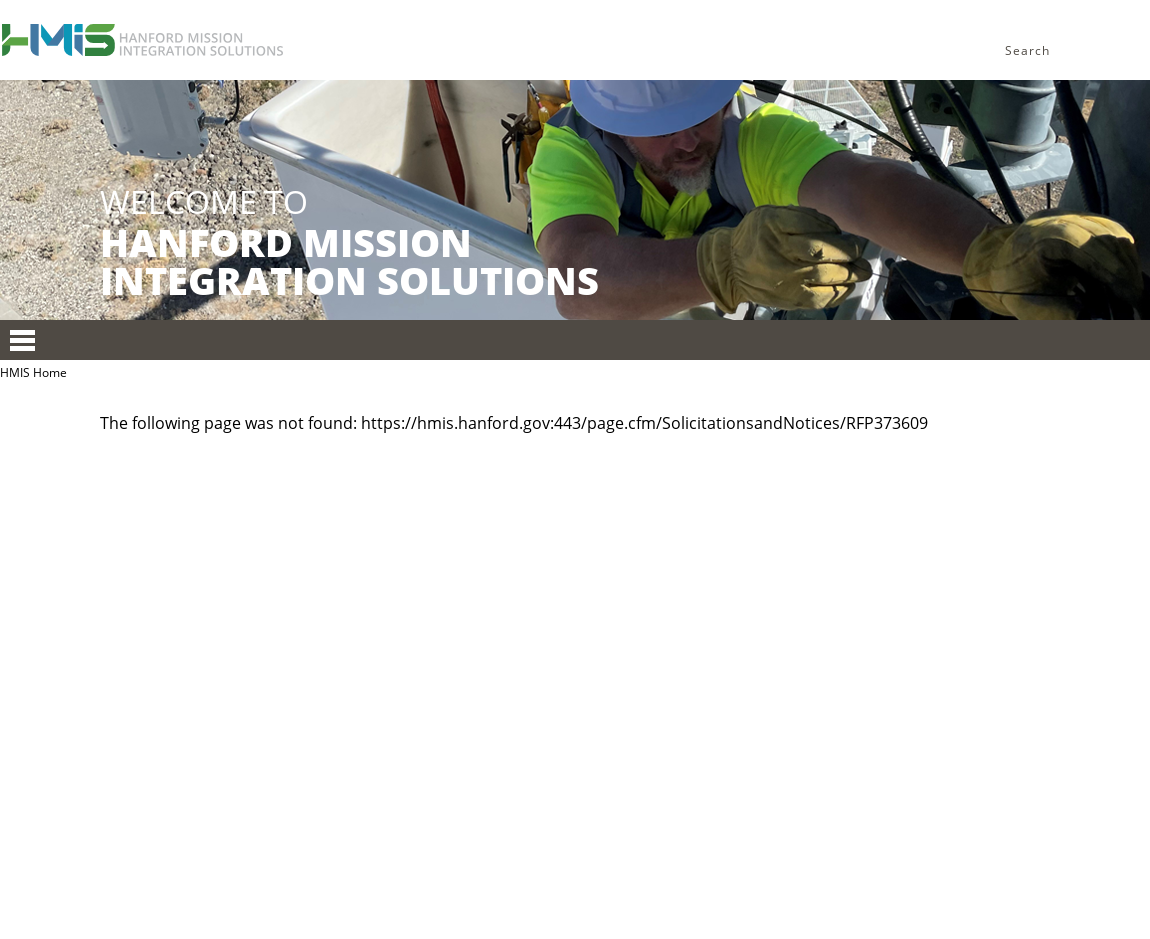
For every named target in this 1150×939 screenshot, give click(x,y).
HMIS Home (33, 372)
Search (1027, 50)
